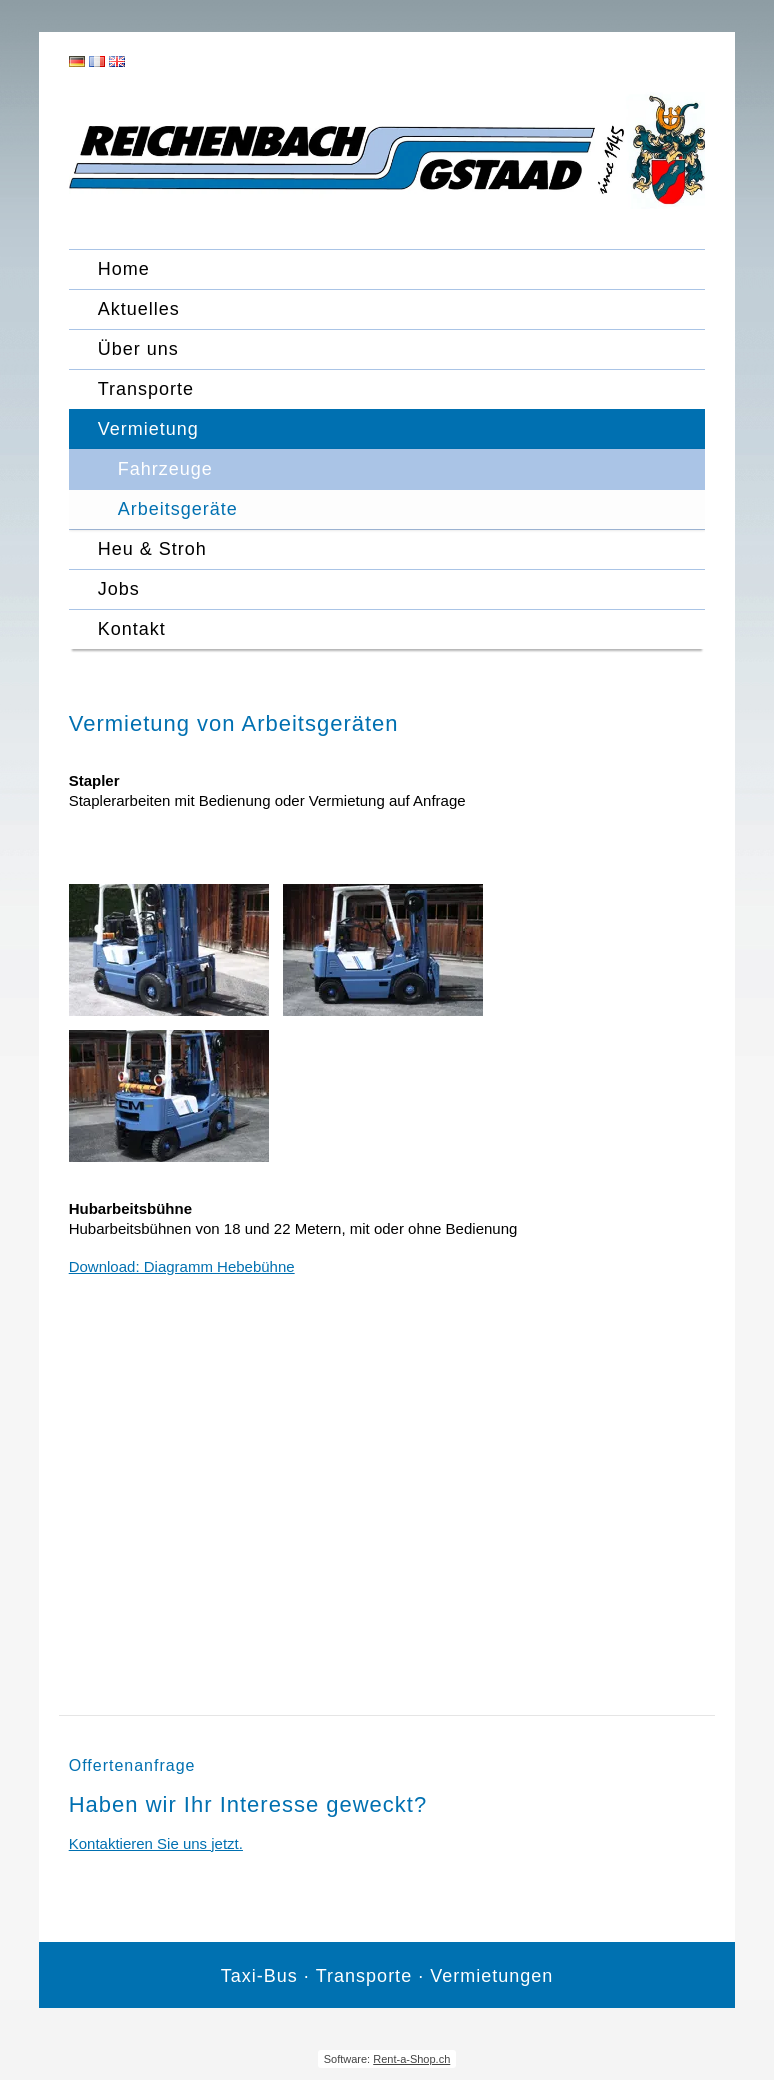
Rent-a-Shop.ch (411, 2059)
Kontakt (132, 629)
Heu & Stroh (152, 549)
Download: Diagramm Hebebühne (182, 1266)
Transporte (146, 389)
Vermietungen (491, 1976)
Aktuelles (139, 309)
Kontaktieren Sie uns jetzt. (156, 1843)
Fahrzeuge (165, 469)
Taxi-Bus (259, 1976)
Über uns (138, 349)
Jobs (119, 589)
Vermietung (148, 429)
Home (124, 269)
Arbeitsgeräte (178, 509)
